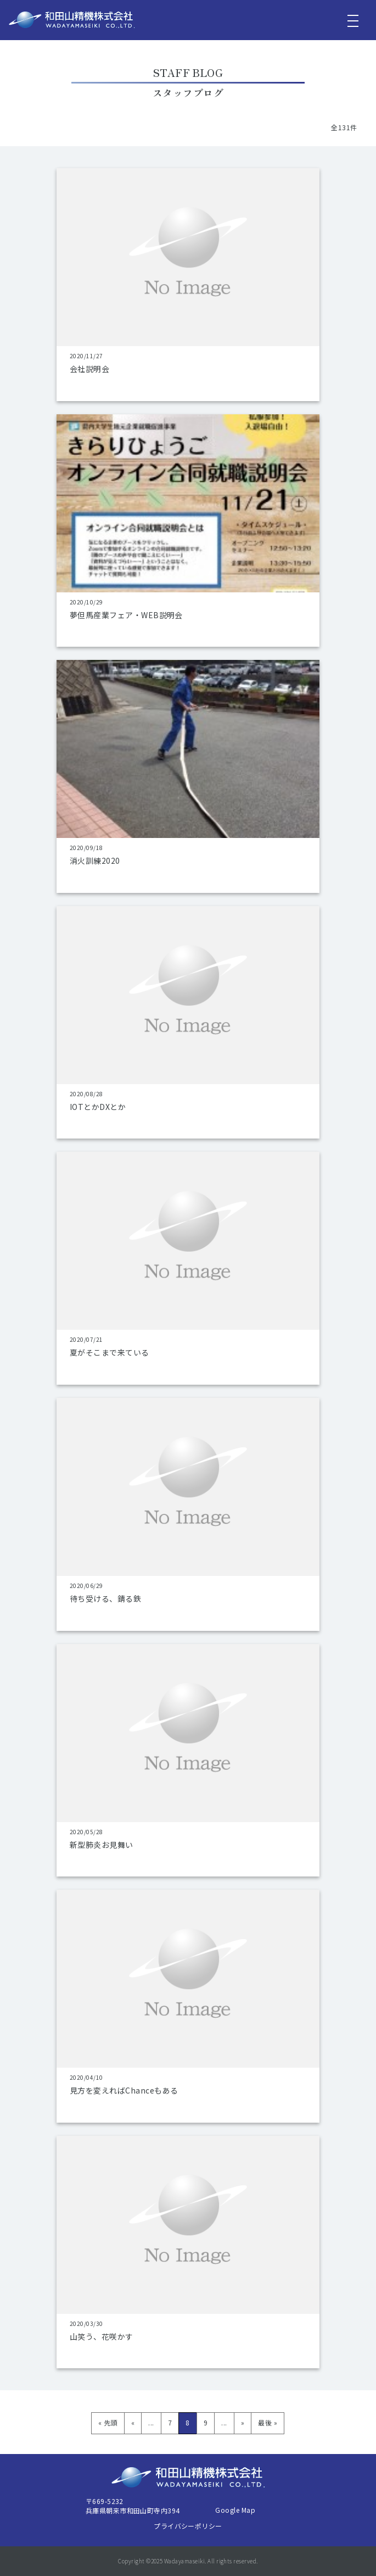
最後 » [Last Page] (267, 2422)
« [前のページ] (132, 2422)
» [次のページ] (242, 2422)
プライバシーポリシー (188, 2525)
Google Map (235, 2509)
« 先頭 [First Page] (107, 2422)
